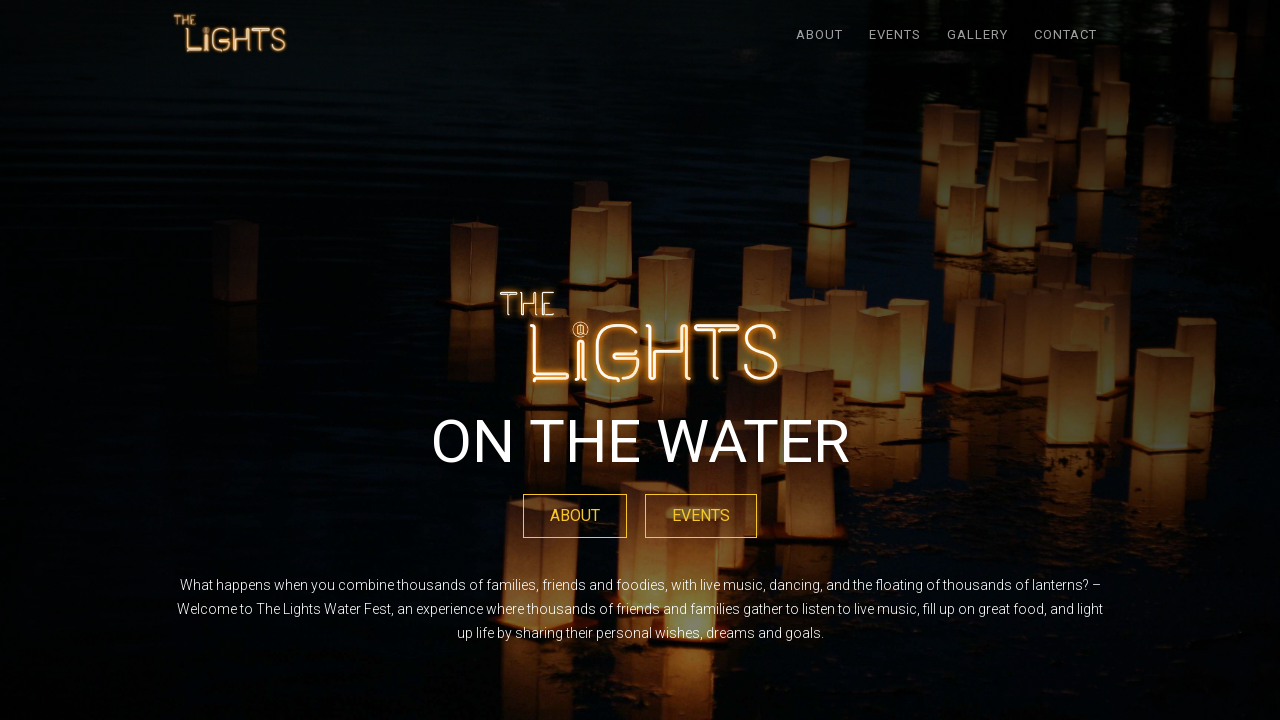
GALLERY (977, 34)
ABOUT (819, 34)
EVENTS (895, 34)
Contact (1065, 34)
